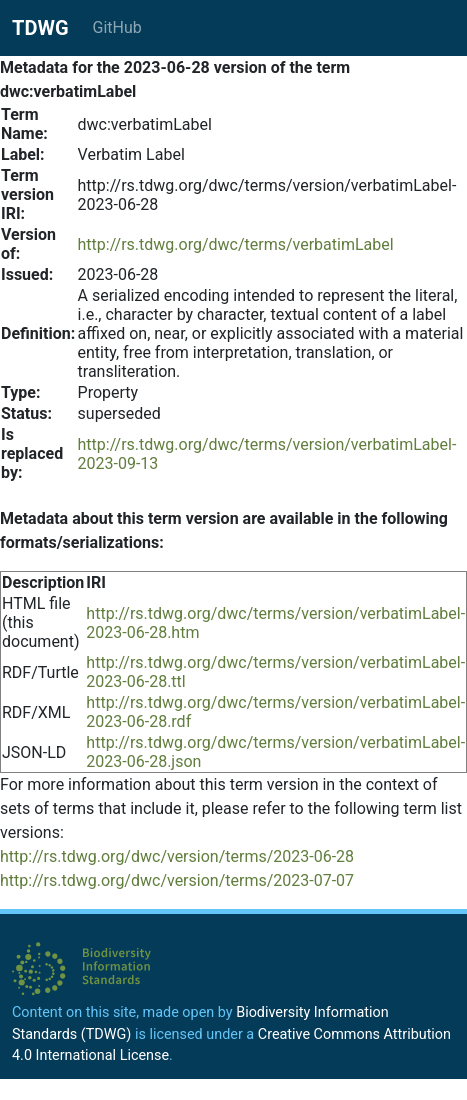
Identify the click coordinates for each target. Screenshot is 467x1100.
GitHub (117, 27)
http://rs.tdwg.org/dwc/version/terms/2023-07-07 (177, 880)
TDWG (40, 28)
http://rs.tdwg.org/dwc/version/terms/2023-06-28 (177, 856)
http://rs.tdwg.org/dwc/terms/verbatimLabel (236, 244)
